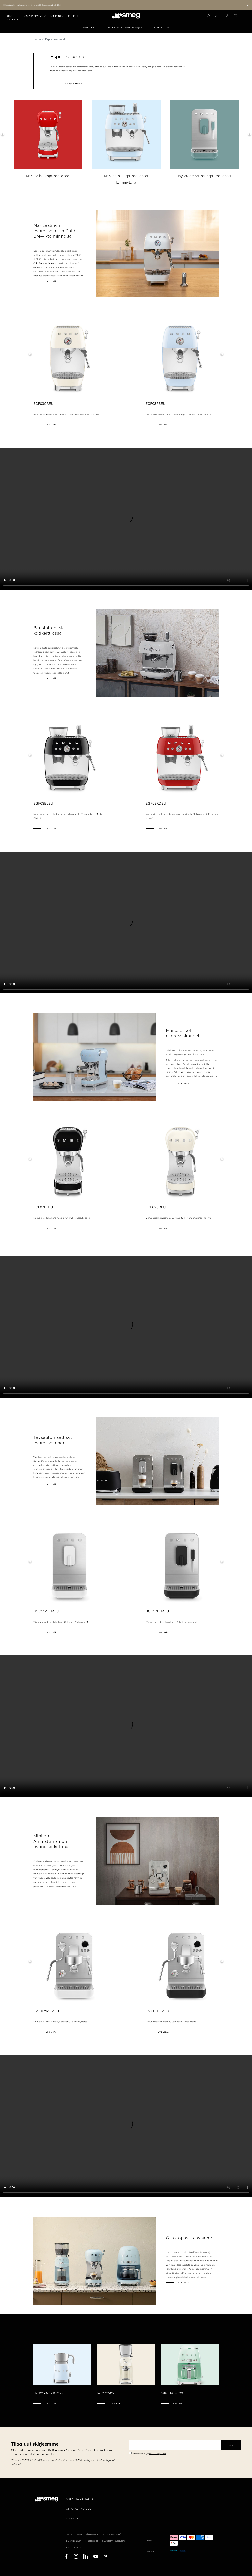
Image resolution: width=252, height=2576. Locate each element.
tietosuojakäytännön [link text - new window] (157, 2453)
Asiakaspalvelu (35, 16)
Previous (2, 134)
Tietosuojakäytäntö (111, 2534)
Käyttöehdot (92, 2534)
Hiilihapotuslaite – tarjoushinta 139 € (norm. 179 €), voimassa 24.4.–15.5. (31, 5)
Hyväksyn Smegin (149, 2453)
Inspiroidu (161, 27)
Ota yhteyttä (13, 18)
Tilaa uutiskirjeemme (34, 2444)
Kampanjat (57, 16)
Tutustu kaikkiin (73, 84)
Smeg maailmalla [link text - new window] (80, 2499)
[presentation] (126, 519)
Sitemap (72, 2518)
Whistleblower (73, 2548)
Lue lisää (50, 281)
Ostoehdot (93, 2541)
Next (249, 134)
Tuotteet (89, 27)
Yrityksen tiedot (74, 2534)
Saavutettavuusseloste (113, 2541)
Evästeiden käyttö (75, 2541)
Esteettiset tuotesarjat (125, 27)
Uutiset (73, 16)
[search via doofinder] (208, 15)
